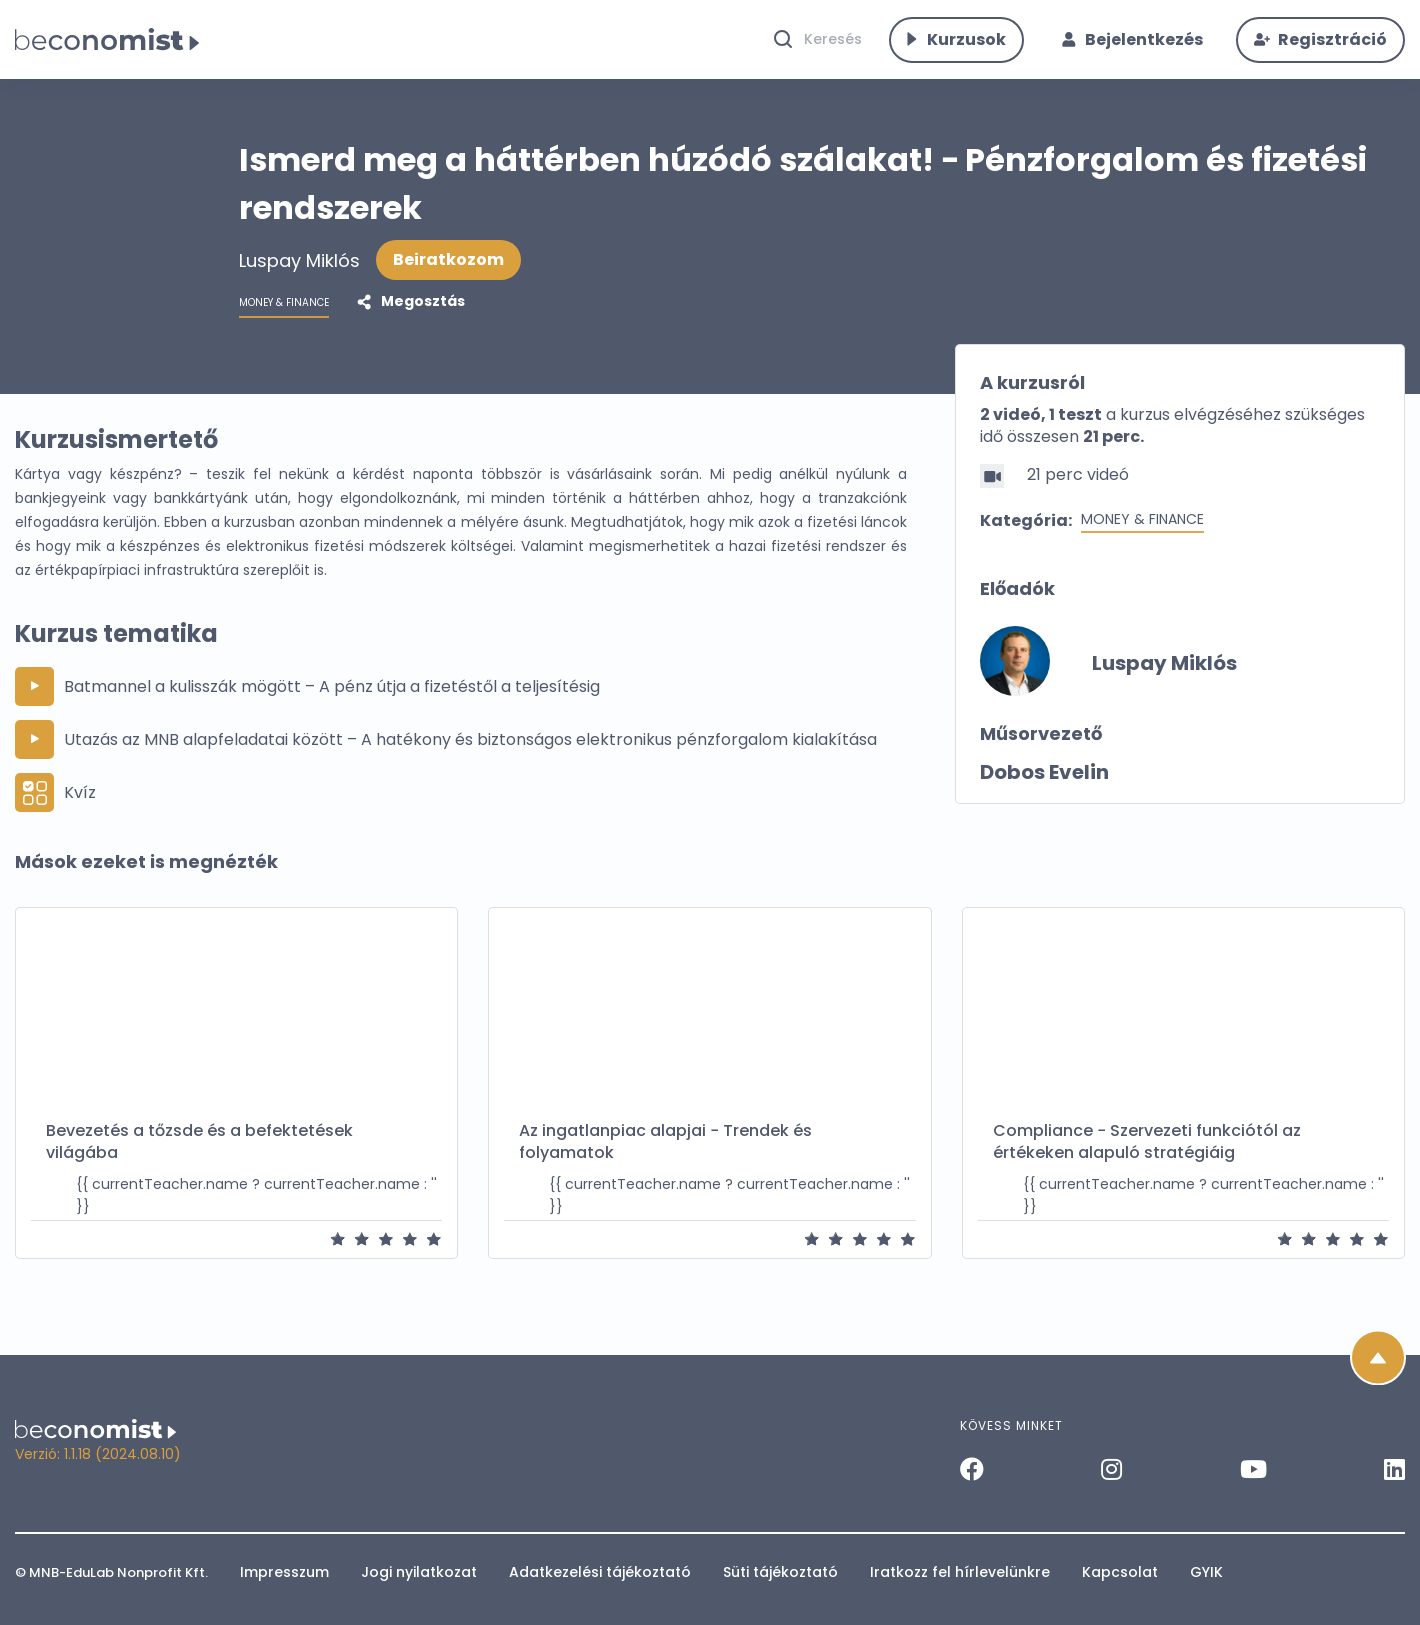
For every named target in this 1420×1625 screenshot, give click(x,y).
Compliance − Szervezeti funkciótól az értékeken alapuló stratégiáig (1147, 1163)
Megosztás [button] (421, 322)
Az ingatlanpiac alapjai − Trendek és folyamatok (665, 1163)
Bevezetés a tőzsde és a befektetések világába (199, 1163)
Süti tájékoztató (780, 1572)
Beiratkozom (448, 280)
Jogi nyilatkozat (419, 1572)
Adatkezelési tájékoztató (600, 1572)
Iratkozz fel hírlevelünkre (960, 1572)
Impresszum (284, 1572)
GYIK (1206, 1572)
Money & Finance (1142, 540)
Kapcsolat (1120, 1572)
